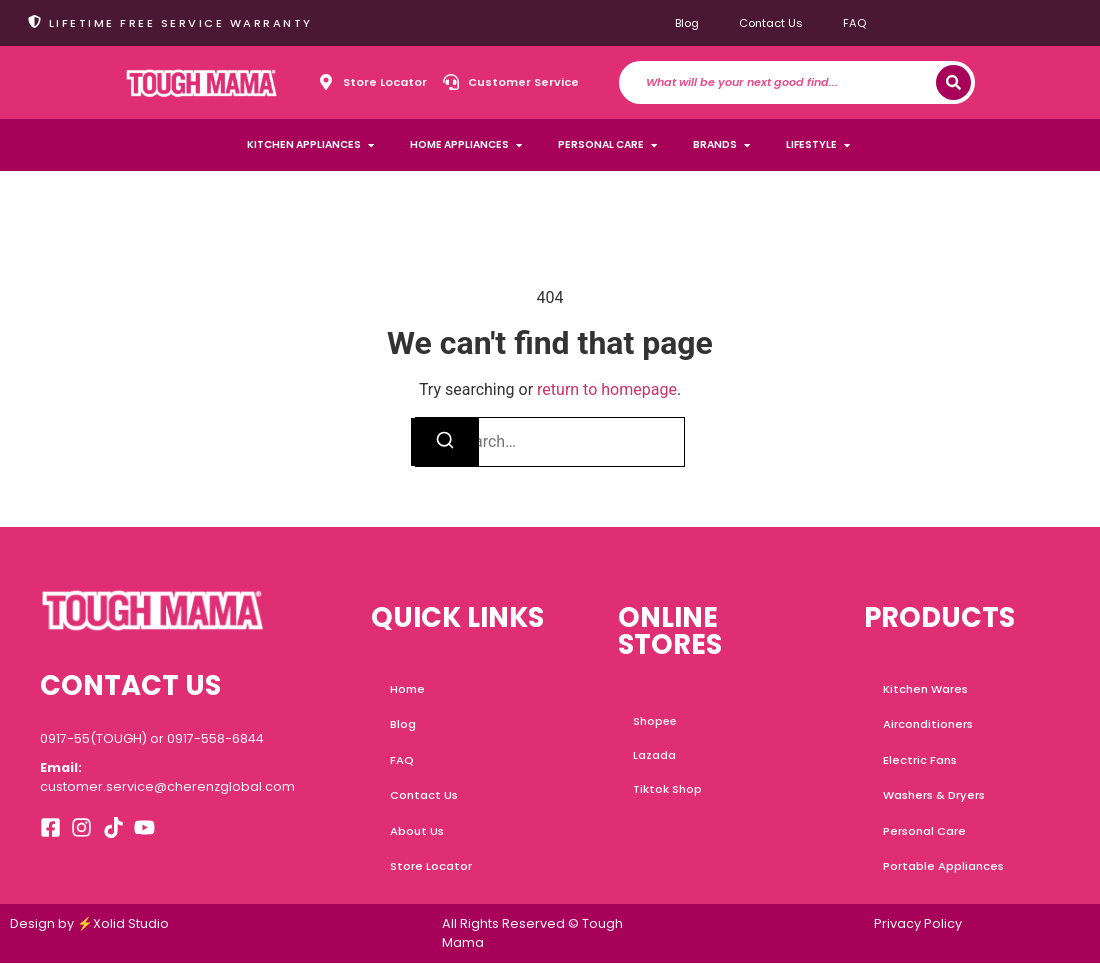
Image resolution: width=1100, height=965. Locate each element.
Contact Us (771, 23)
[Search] (953, 82)
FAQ (854, 23)
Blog (687, 23)
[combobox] (791, 82)
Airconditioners (928, 725)
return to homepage (607, 389)
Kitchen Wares (925, 689)
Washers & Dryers (934, 797)
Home (408, 689)
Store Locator (431, 869)
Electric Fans (920, 761)
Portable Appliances (943, 869)
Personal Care (924, 833)
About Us (418, 833)
